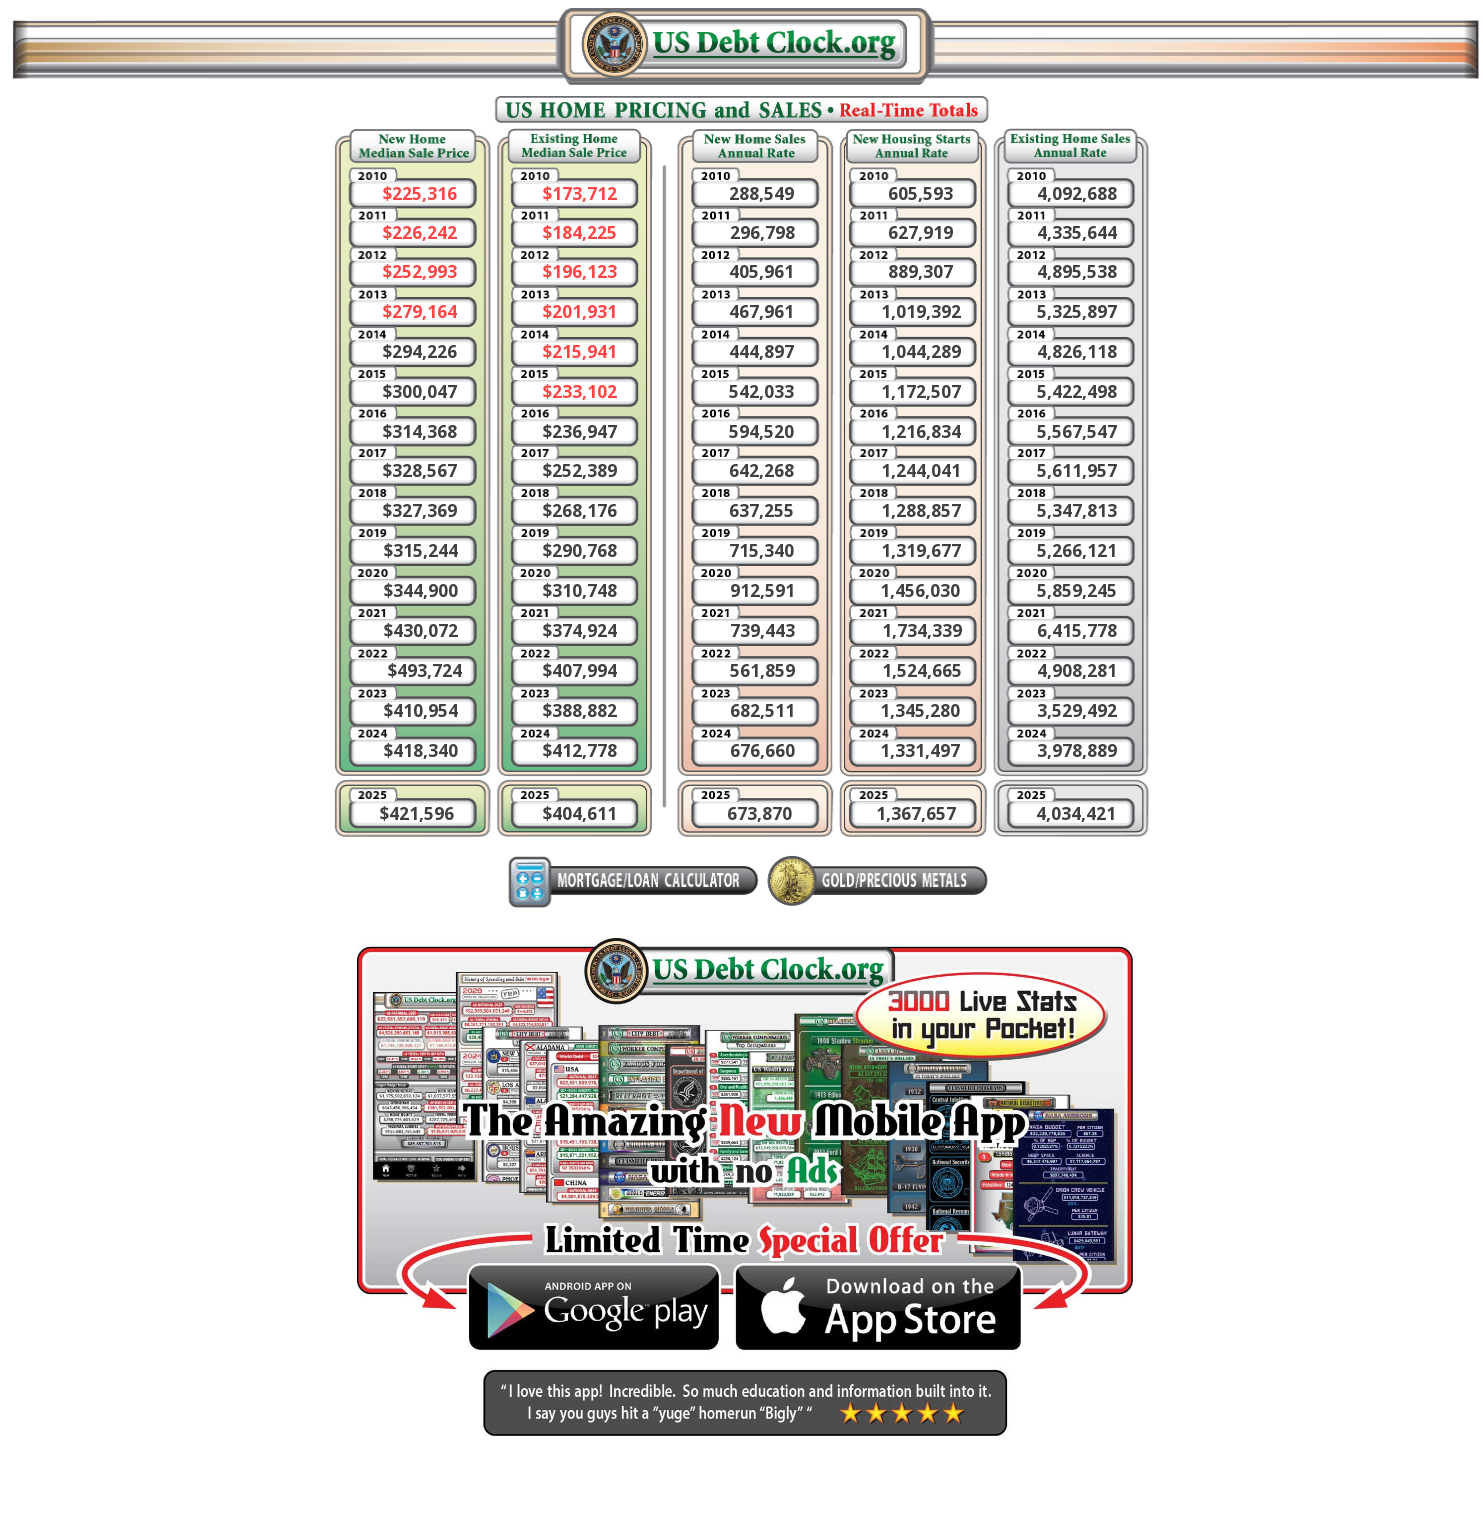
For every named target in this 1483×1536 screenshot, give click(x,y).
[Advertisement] (1320, 240)
